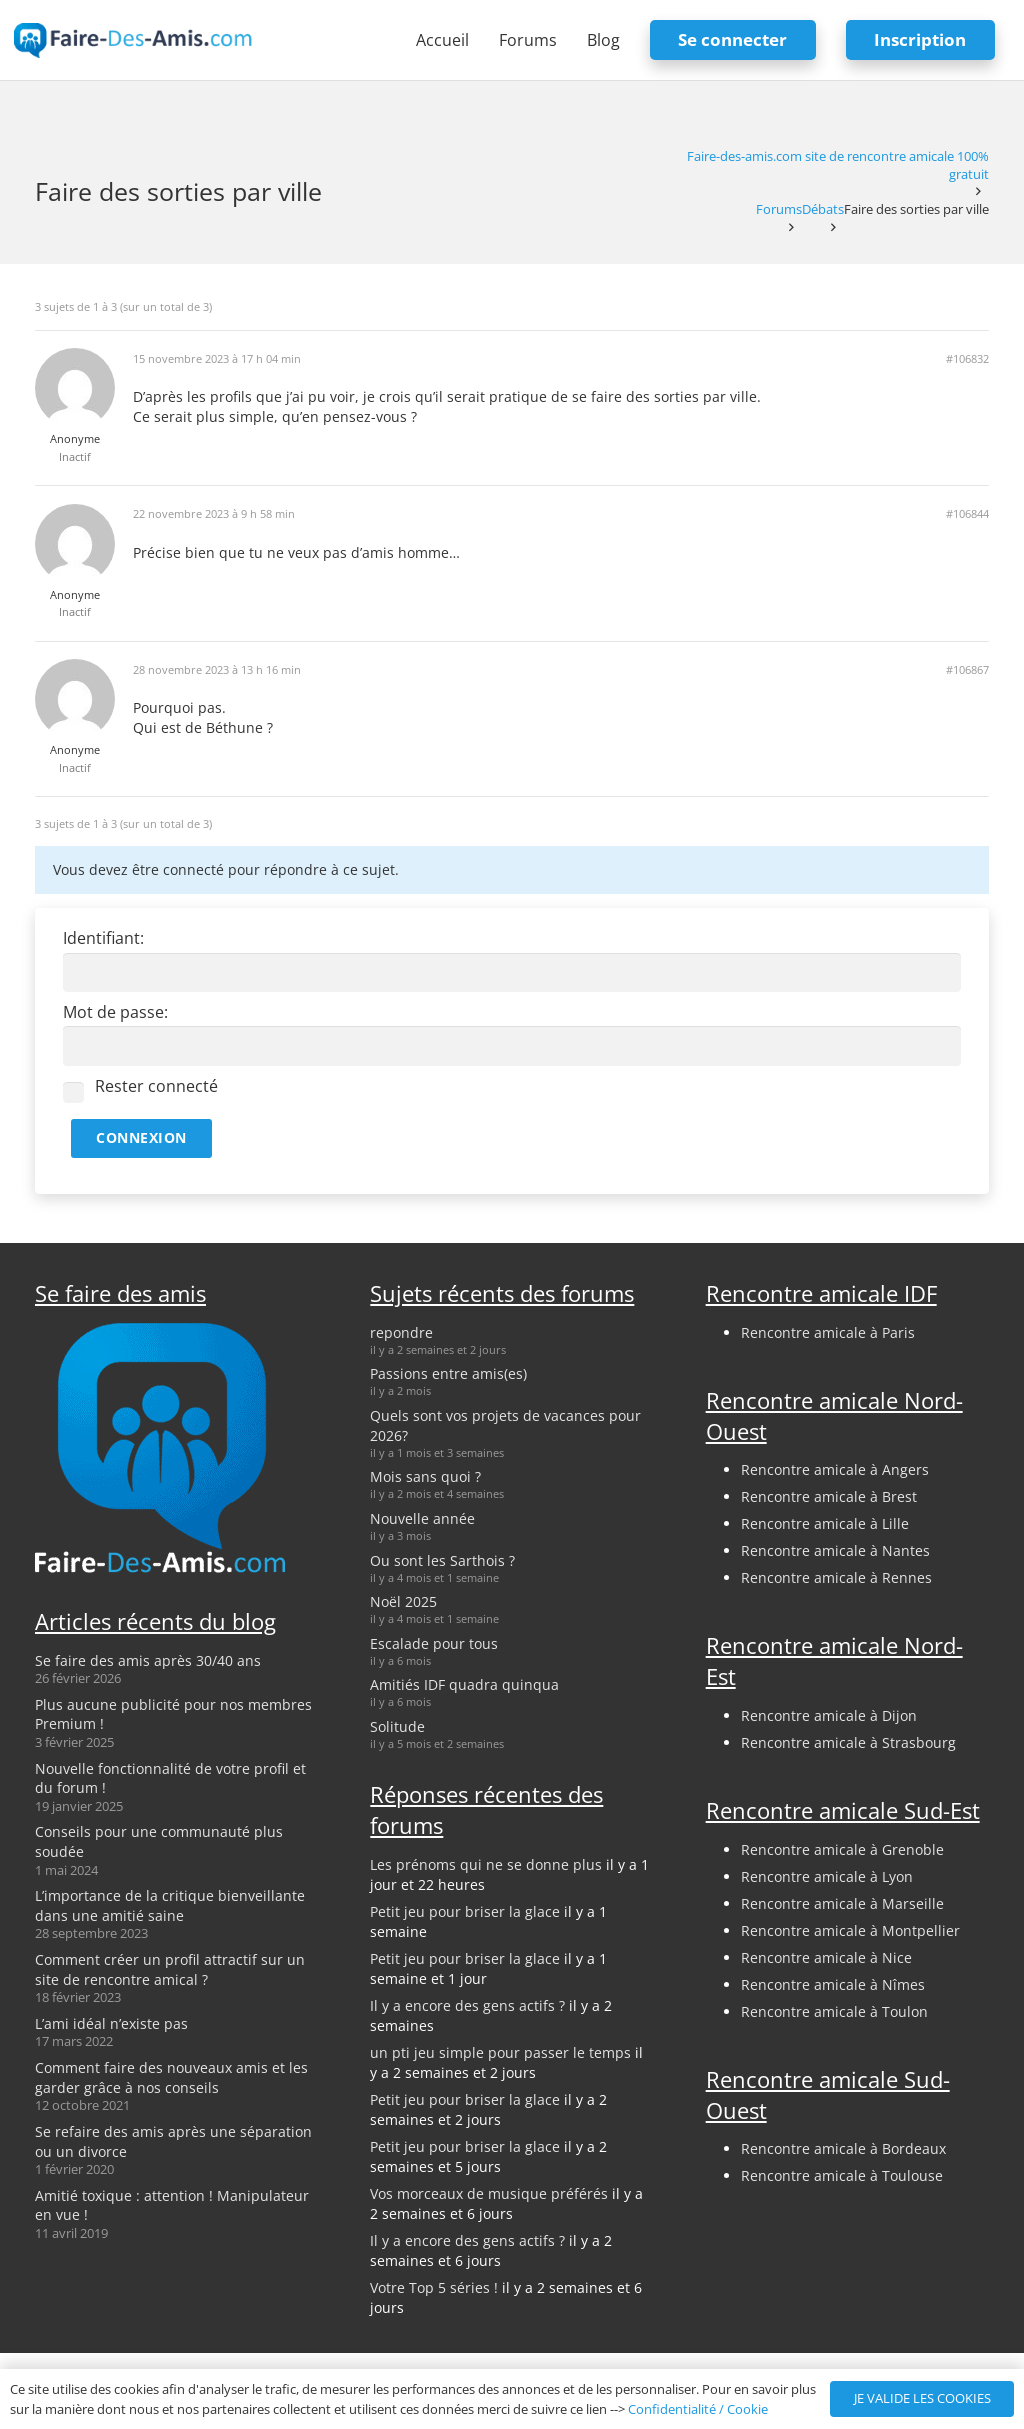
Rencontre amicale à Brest (829, 1496)
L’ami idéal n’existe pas (111, 2023)
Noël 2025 (403, 1601)
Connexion (141, 1137)
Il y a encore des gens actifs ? (467, 2005)
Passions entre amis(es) (448, 1373)
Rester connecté (156, 1086)
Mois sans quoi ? (425, 1476)
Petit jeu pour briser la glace (465, 1911)
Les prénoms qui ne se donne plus (486, 1864)
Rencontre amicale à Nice (826, 1957)
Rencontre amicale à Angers (835, 1469)
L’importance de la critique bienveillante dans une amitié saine (170, 1905)
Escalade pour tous (434, 1643)
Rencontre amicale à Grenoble (842, 1849)
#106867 (967, 670)
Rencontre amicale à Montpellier (850, 1930)
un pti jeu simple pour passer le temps (500, 2052)
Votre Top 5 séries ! (434, 2287)
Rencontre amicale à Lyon (827, 1876)
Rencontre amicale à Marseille (842, 1903)
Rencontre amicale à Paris (828, 1332)
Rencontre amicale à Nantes (835, 1550)
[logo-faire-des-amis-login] (133, 40)
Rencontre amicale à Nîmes (833, 1984)
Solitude (397, 1726)
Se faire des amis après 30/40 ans (148, 1660)
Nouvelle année (422, 1518)
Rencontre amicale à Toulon (834, 2011)
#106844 (967, 514)
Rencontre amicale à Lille (825, 1523)
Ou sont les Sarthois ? (442, 1560)
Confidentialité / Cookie (698, 2409)
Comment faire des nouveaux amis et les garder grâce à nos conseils (171, 2077)
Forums (779, 209)
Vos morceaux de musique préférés (489, 2193)
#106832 (967, 359)
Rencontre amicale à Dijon (829, 1715)
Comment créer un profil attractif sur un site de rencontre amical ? (170, 1969)
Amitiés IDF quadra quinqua (464, 1684)
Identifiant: (103, 938)
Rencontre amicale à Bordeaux (843, 2148)
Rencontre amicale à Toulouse (842, 2175)
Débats (823, 209)
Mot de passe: (115, 1012)
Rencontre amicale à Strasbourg (848, 1742)
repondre (401, 1332)
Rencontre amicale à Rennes (836, 1577)
